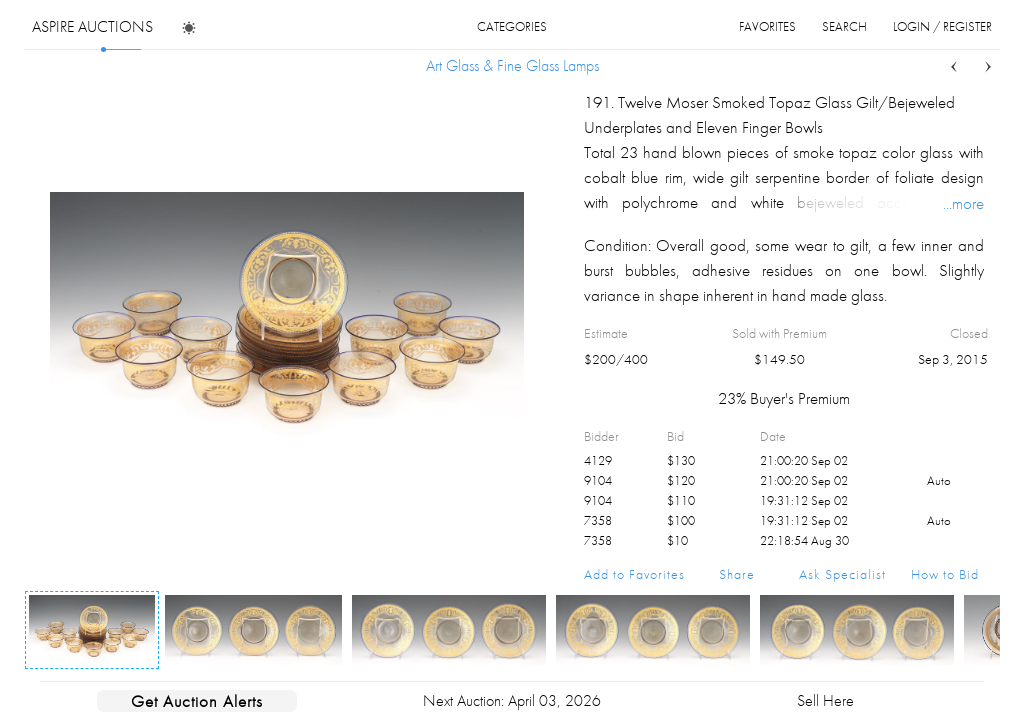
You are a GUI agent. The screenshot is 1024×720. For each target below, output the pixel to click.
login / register (942, 26)
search (844, 26)
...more (963, 203)
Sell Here (825, 700)
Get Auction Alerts (197, 701)
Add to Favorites (634, 574)
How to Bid (945, 574)
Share (737, 574)
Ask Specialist (842, 574)
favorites (767, 26)
